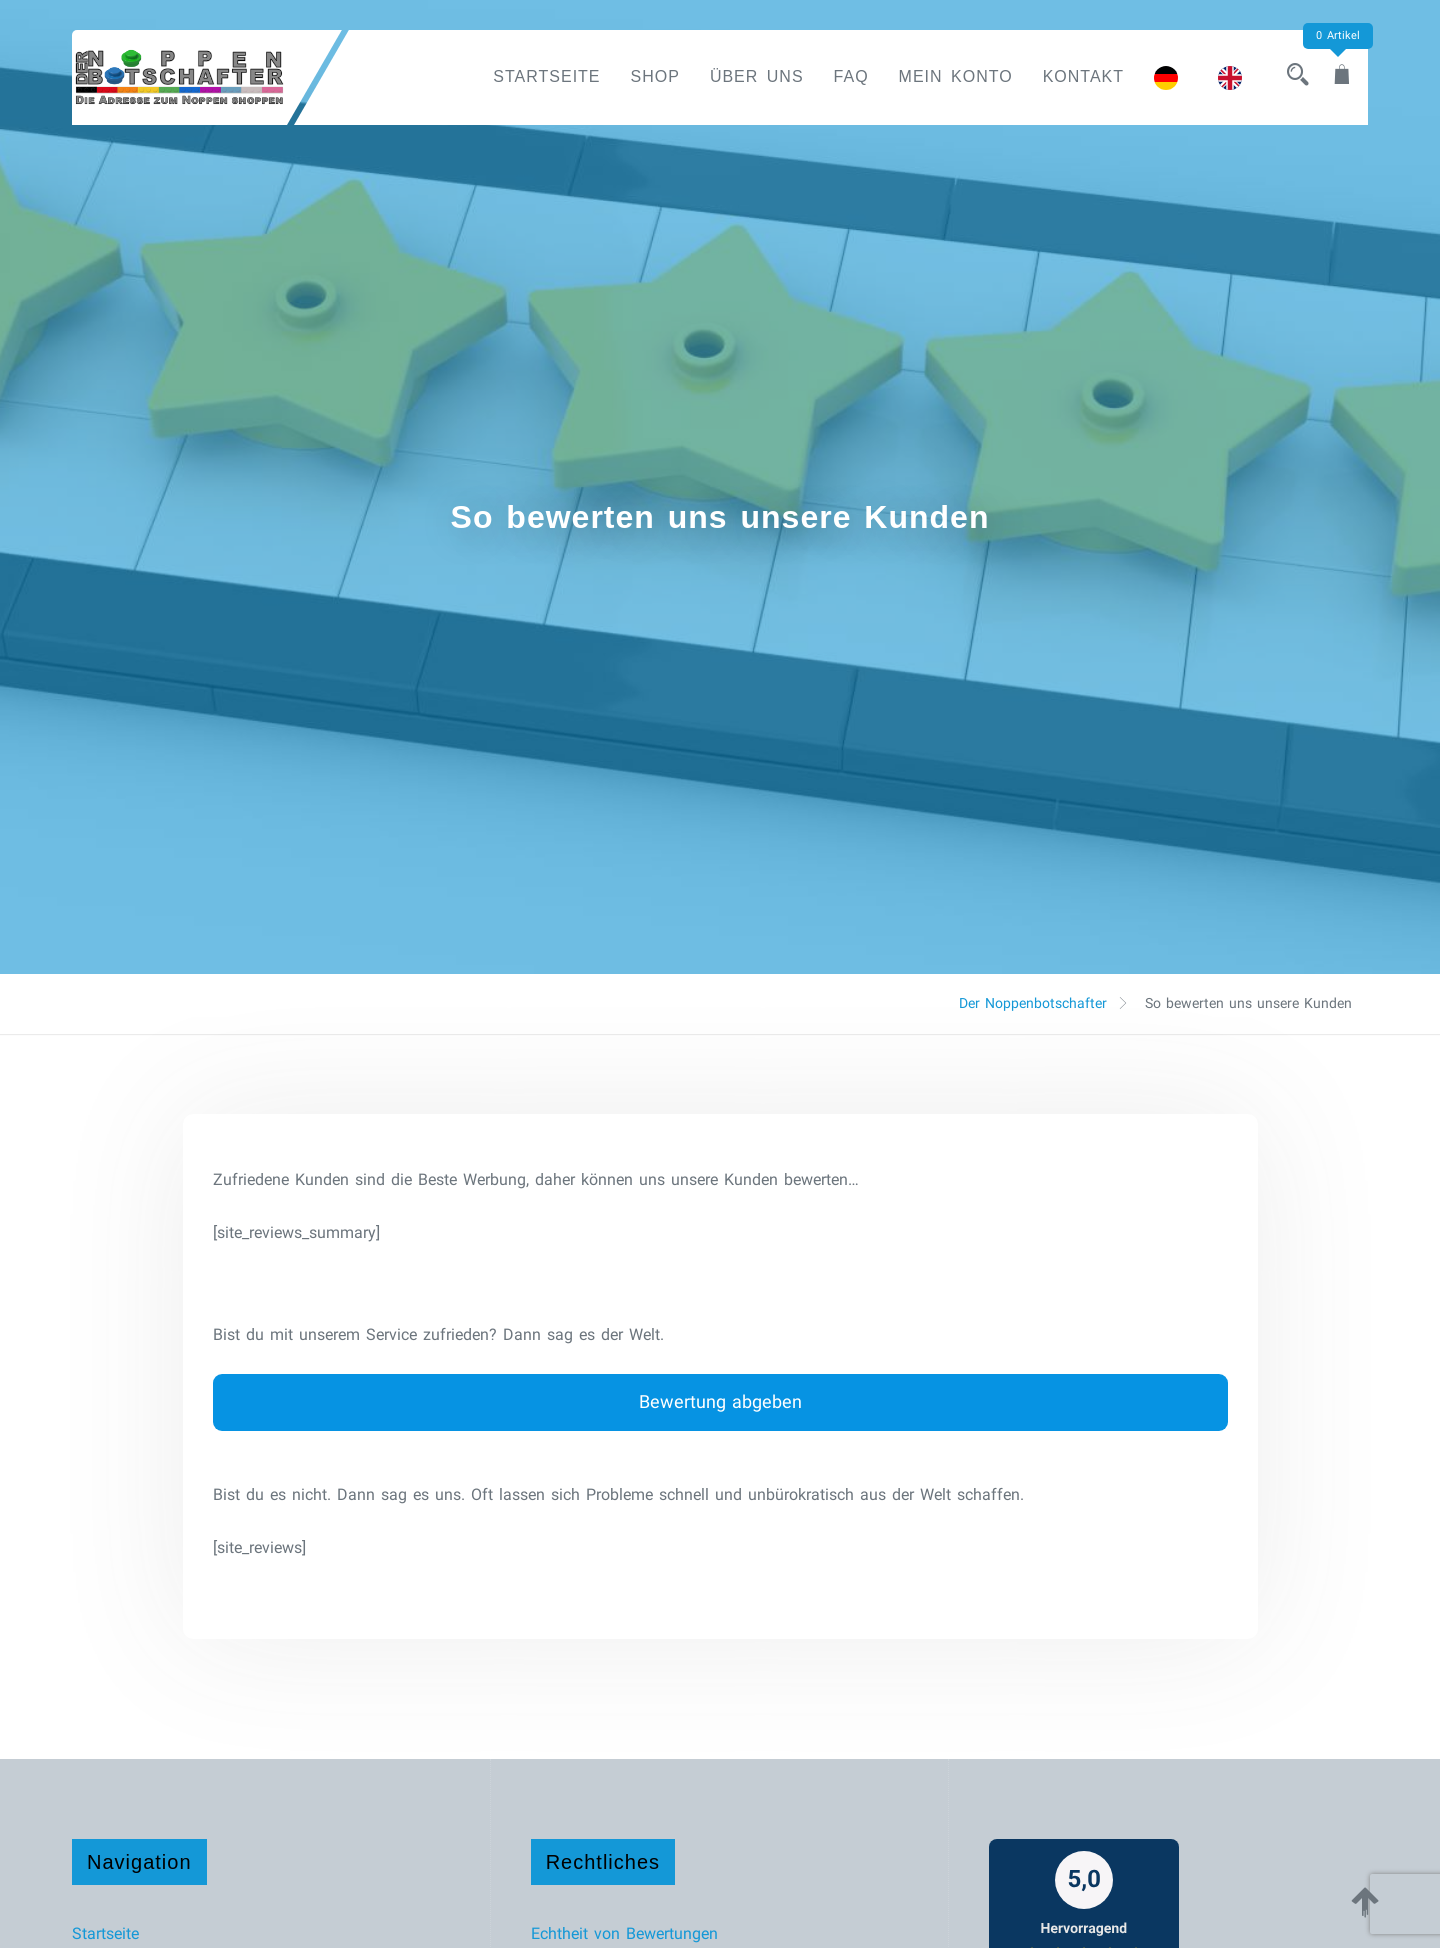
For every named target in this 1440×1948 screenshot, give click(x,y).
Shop (655, 76)
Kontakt (1083, 76)
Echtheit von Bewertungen (624, 1933)
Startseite (546, 76)
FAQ (851, 76)
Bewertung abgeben (720, 1401)
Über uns (757, 76)
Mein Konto (956, 76)
